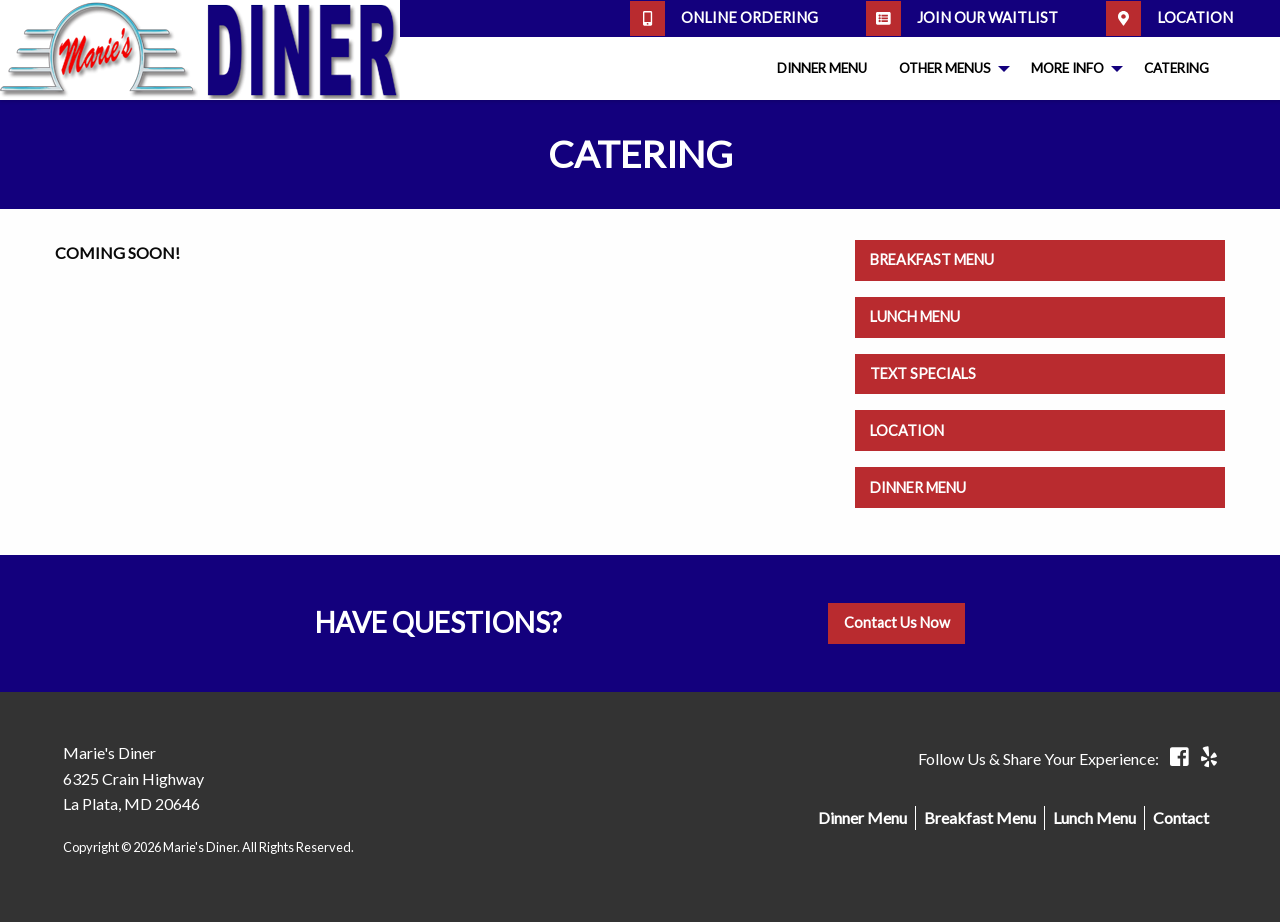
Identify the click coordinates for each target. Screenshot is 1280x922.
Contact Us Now (897, 622)
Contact (1181, 817)
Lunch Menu (915, 316)
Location (1169, 18)
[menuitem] (822, 69)
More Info (1067, 68)
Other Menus (945, 68)
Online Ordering (724, 18)
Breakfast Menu (932, 259)
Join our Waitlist (962, 18)
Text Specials (923, 373)
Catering (1176, 68)
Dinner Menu (822, 68)
